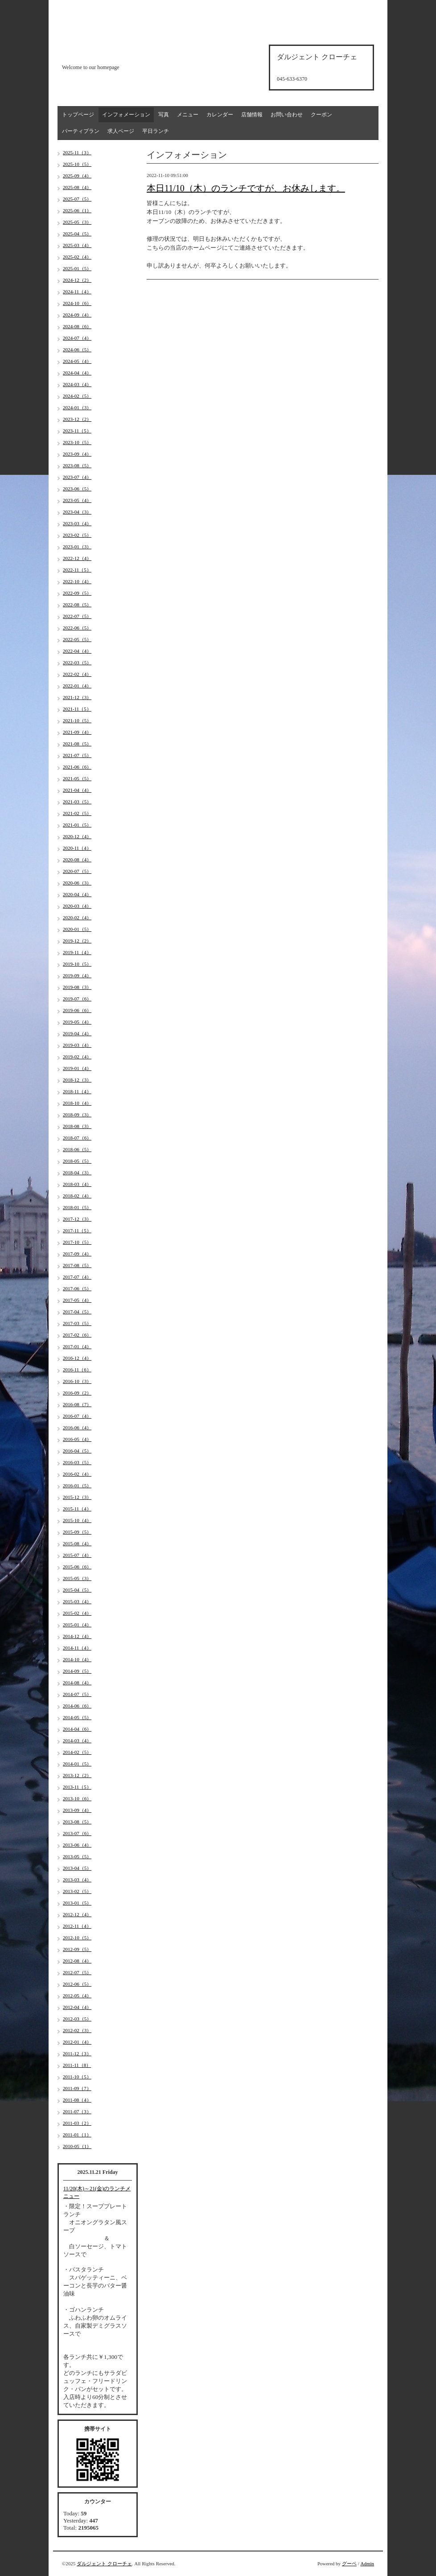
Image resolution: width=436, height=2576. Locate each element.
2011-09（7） (77, 2088)
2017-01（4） (77, 1346)
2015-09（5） (77, 1532)
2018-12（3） (77, 1079)
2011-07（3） (77, 2111)
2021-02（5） (77, 813)
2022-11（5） (77, 569)
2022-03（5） (77, 662)
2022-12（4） (77, 558)
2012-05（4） (77, 1995)
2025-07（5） (77, 199)
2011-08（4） (77, 2100)
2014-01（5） (77, 1763)
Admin (367, 2563)
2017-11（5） (77, 1230)
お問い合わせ (287, 114)
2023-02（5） (77, 535)
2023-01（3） (77, 546)
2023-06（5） (77, 488)
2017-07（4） (77, 1277)
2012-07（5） (77, 1972)
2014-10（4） (77, 1659)
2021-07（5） (77, 755)
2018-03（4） (77, 1184)
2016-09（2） (77, 1392)
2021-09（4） (77, 732)
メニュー (187, 114)
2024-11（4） (77, 291)
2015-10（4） (77, 1520)
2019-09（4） (77, 975)
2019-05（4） (77, 1022)
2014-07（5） (77, 1694)
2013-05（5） (77, 1856)
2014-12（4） (77, 1636)
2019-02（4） (77, 1056)
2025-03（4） (77, 245)
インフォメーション (126, 114)
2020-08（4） (77, 859)
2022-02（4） (77, 674)
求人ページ (120, 131)
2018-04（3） (77, 1172)
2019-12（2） (77, 940)
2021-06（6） (77, 767)
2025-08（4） (77, 187)
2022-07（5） (77, 616)
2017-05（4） (77, 1300)
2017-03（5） (77, 1323)
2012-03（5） (77, 2018)
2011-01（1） (77, 2134)
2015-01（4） (77, 1624)
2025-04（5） (77, 233)
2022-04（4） (77, 651)
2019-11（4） (77, 952)
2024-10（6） (77, 303)
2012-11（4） (77, 1926)
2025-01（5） (77, 268)
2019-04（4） (77, 1033)
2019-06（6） (77, 1010)
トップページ (78, 114)
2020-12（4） (77, 836)
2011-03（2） (77, 2123)
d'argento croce (106, 52)
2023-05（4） (77, 500)
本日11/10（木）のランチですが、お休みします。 (246, 188)
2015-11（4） (77, 1508)
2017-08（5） (77, 1265)
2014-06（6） (77, 1705)
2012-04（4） (77, 2007)
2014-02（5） (77, 1752)
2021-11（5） (77, 709)
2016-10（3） (77, 1381)
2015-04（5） (77, 1590)
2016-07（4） (77, 1416)
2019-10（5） (77, 964)
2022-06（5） (77, 627)
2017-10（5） (77, 1242)
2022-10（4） (77, 581)
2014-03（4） (77, 1740)
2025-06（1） (77, 210)
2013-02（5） (77, 1891)
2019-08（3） (77, 987)
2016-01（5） (77, 1485)
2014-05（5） (77, 1717)
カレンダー (219, 114)
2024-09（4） (77, 314)
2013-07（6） (77, 1833)
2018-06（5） (77, 1149)
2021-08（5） (77, 743)
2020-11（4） (77, 848)
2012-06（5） (77, 1984)
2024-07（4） (77, 338)
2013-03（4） (77, 1879)
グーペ (349, 2563)
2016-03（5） (77, 1462)
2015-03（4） (77, 1601)
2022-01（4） (77, 685)
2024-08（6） (77, 326)
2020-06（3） (77, 882)
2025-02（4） (77, 256)
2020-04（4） (77, 894)
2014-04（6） (77, 1729)
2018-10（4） (77, 1103)
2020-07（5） (77, 871)
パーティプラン (80, 131)
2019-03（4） (77, 1045)
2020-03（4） (77, 906)
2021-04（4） (77, 790)
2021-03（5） (77, 801)
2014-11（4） (77, 1647)
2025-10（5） (77, 164)
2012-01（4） (77, 2042)
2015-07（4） (77, 1555)
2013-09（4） (77, 1810)
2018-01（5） (77, 1207)
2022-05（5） (77, 639)
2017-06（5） (77, 1288)
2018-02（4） (77, 1195)
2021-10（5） (77, 720)
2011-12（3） (77, 2053)
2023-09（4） (77, 454)
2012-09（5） (77, 1949)
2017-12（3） (77, 1219)
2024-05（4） (77, 361)
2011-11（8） (77, 2065)
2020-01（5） (77, 929)
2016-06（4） (77, 1427)
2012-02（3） (77, 2030)
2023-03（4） (77, 523)
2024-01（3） (77, 407)
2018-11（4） (77, 1091)
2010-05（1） (77, 2146)
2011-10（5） (77, 2076)
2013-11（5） (77, 1787)
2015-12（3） (77, 1497)
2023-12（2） (77, 419)
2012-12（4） (77, 1914)
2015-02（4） (77, 1613)
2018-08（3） (77, 1126)
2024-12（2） (77, 280)
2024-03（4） (77, 384)
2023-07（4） (77, 477)
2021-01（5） (77, 824)
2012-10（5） (77, 1937)
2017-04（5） (77, 1311)
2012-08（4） (77, 1960)
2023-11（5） (77, 430)
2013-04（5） (77, 1868)
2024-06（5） (77, 349)
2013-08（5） (77, 1821)
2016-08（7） (77, 1404)
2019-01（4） (77, 1068)
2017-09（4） (77, 1253)
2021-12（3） (77, 697)
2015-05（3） (77, 1578)
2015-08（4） (77, 1543)
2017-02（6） (77, 1334)
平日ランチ (155, 131)
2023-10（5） (77, 442)
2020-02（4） (77, 917)
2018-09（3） (77, 1114)
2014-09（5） (77, 1671)
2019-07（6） (77, 998)
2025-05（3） (77, 222)
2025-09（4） (77, 175)
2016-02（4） (77, 1474)
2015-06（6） (77, 1566)
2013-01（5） (77, 1902)
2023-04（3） (77, 511)
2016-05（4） (77, 1439)
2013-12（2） (77, 1775)
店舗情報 (252, 114)
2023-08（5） (77, 465)
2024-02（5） (77, 396)
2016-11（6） (77, 1369)
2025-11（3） (77, 152)
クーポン (321, 114)
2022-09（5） (77, 593)
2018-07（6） (77, 1137)
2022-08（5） (77, 604)
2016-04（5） (77, 1450)
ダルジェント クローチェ (104, 2563)
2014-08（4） (77, 1682)
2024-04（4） (77, 372)
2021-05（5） (77, 778)
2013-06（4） (77, 1845)
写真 (163, 114)
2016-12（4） (77, 1358)
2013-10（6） (77, 1798)
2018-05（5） (77, 1161)
